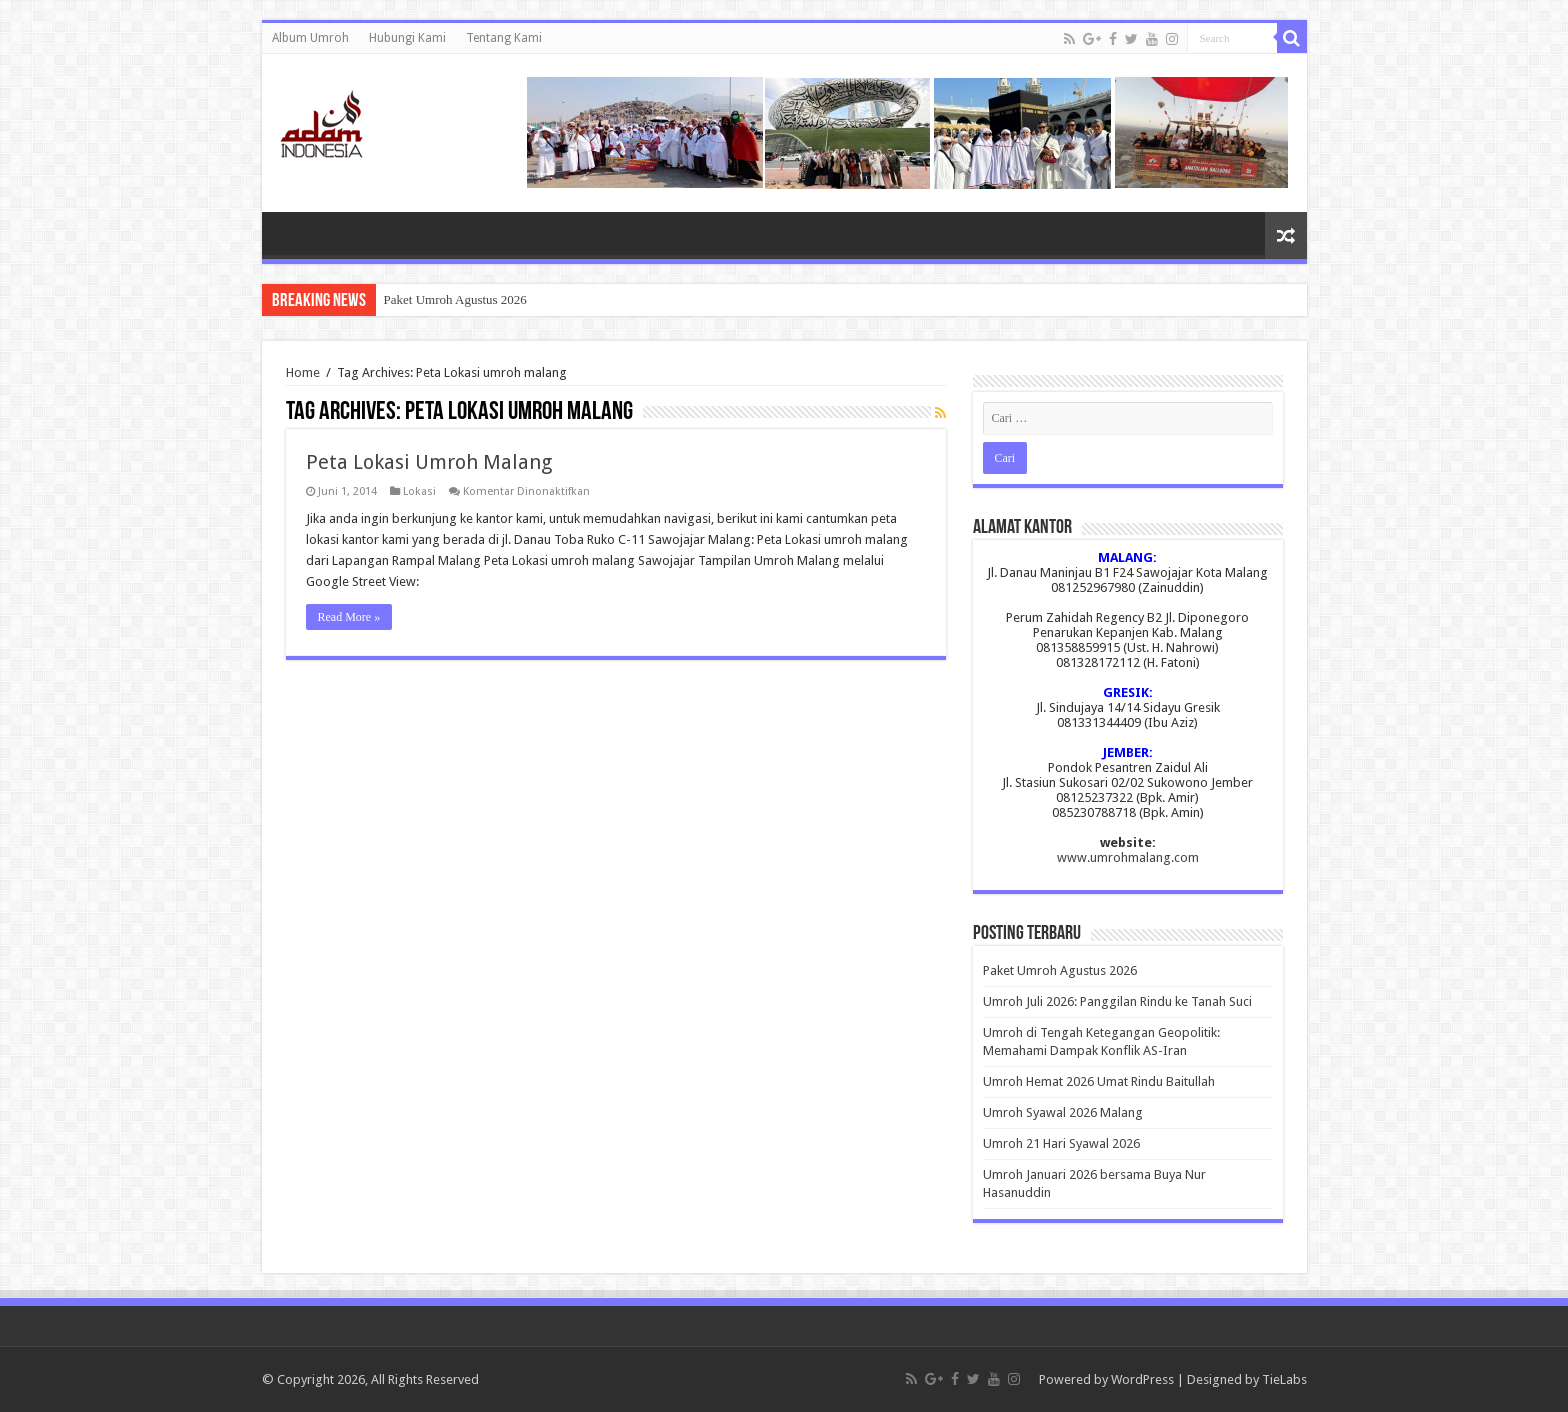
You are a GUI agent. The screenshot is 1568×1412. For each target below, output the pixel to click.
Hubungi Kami (407, 38)
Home (303, 372)
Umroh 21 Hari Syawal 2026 (1061, 1143)
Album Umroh (310, 38)
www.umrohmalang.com (1128, 857)
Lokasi (419, 491)
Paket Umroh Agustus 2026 (455, 299)
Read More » (349, 617)
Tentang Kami (504, 38)
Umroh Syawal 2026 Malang (1063, 1112)
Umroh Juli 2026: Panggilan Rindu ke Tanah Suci (1117, 1001)
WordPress (1142, 1379)
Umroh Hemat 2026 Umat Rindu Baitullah (1099, 1081)
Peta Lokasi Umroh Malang (429, 462)
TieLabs (1284, 1379)
